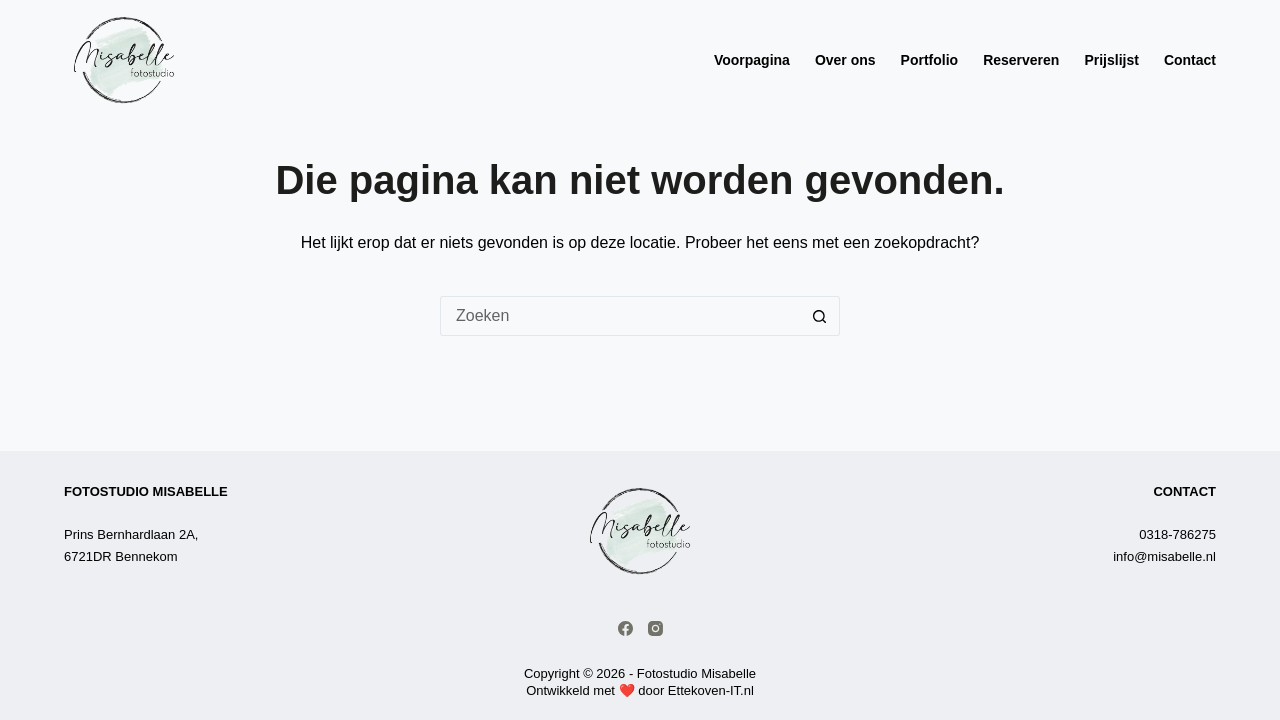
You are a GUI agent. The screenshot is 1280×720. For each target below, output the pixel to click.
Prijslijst (1111, 60)
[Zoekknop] (820, 316)
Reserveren (1021, 60)
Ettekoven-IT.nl (711, 690)
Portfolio (930, 60)
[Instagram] (655, 628)
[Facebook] (625, 628)
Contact (1190, 60)
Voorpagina (752, 60)
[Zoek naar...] (620, 316)
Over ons (845, 60)
